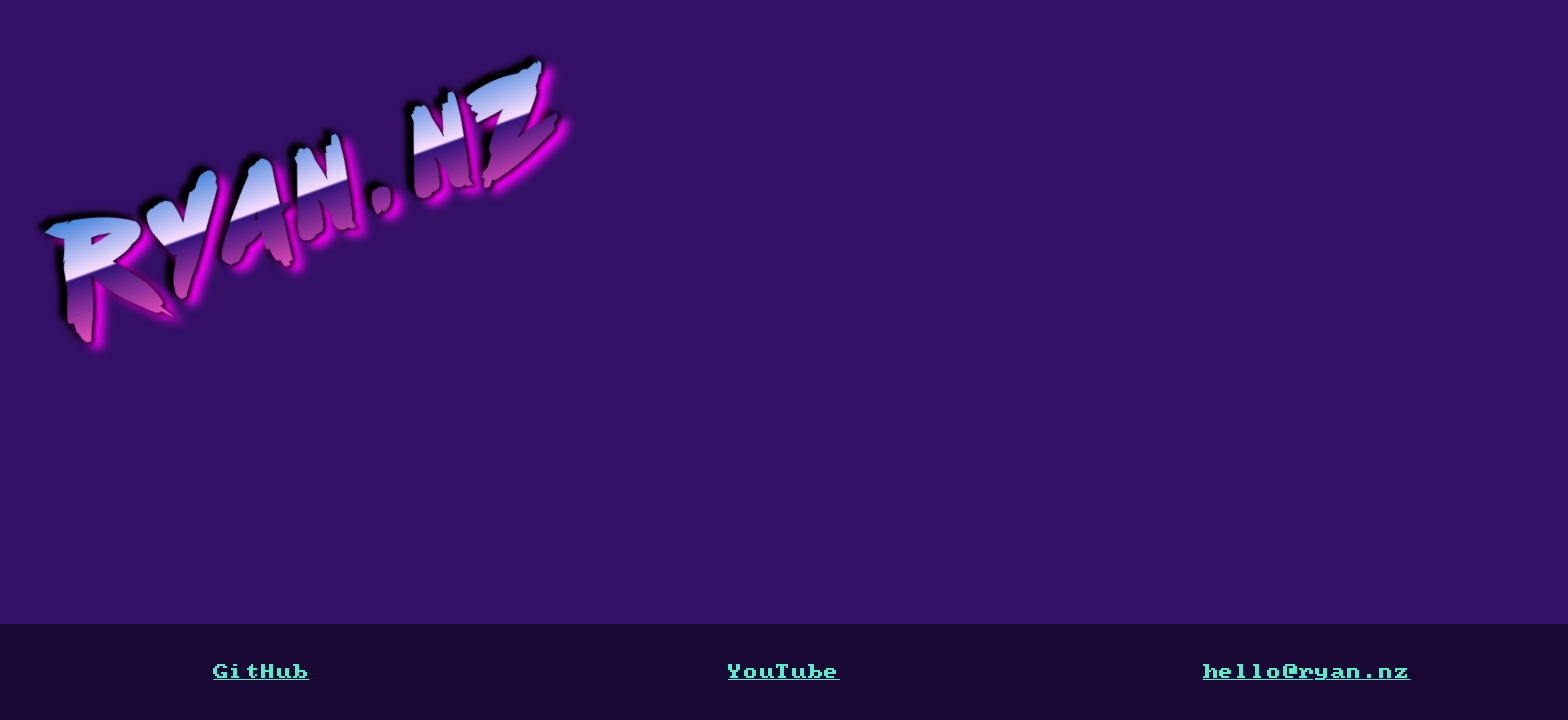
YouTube (784, 672)
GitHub (261, 672)
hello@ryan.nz (1307, 672)
